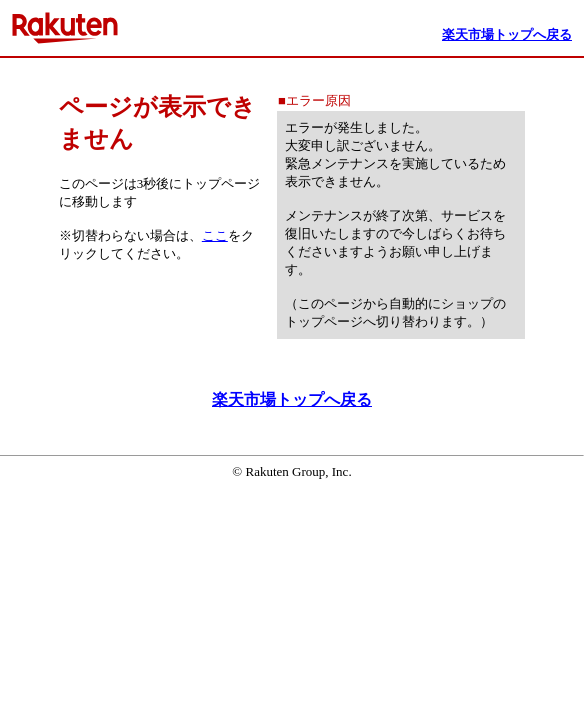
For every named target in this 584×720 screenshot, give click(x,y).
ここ (215, 235)
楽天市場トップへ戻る (292, 399)
